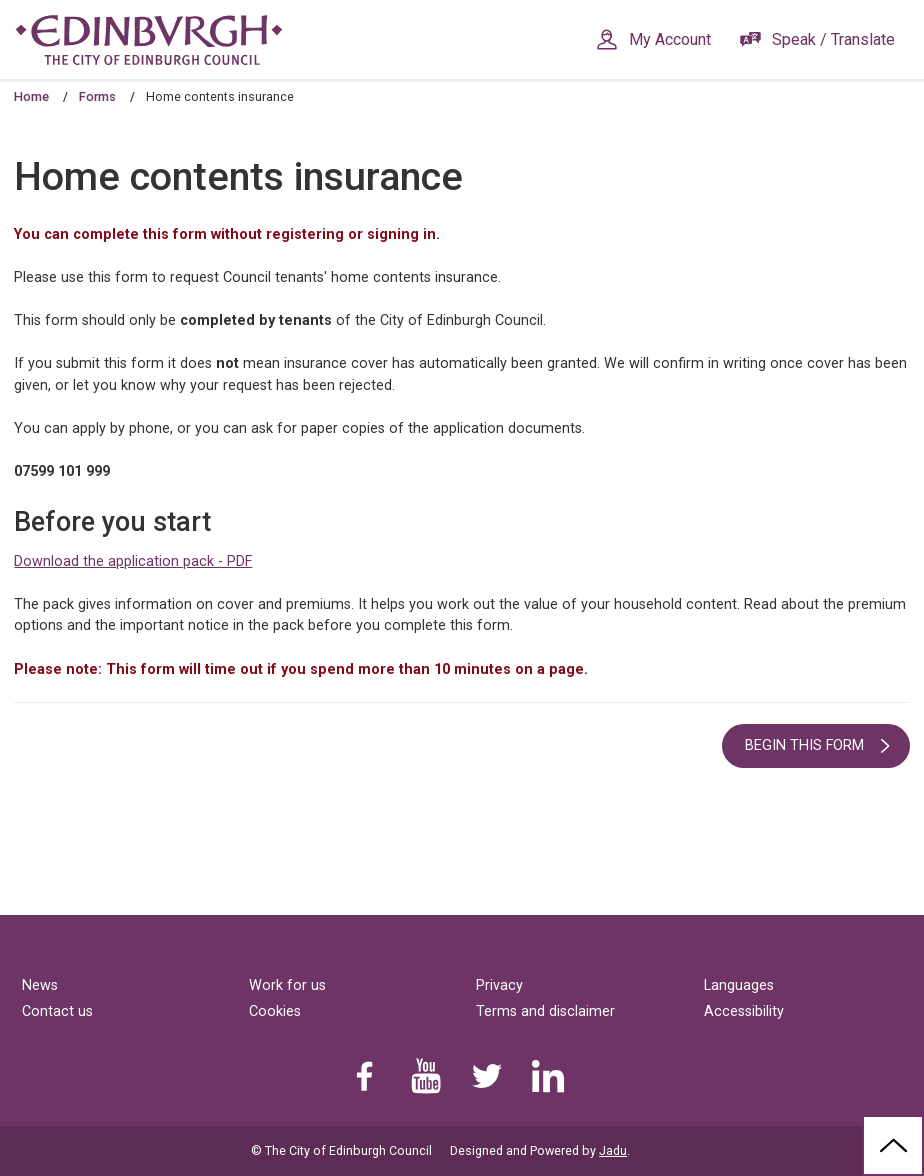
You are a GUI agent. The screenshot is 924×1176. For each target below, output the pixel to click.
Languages (739, 985)
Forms (97, 96)
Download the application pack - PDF (133, 561)
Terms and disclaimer (545, 1011)
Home (31, 96)
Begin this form (804, 745)
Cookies (275, 1011)
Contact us (57, 1011)
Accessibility (744, 1011)
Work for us (287, 985)
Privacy (499, 985)
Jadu (613, 1150)
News (40, 985)
